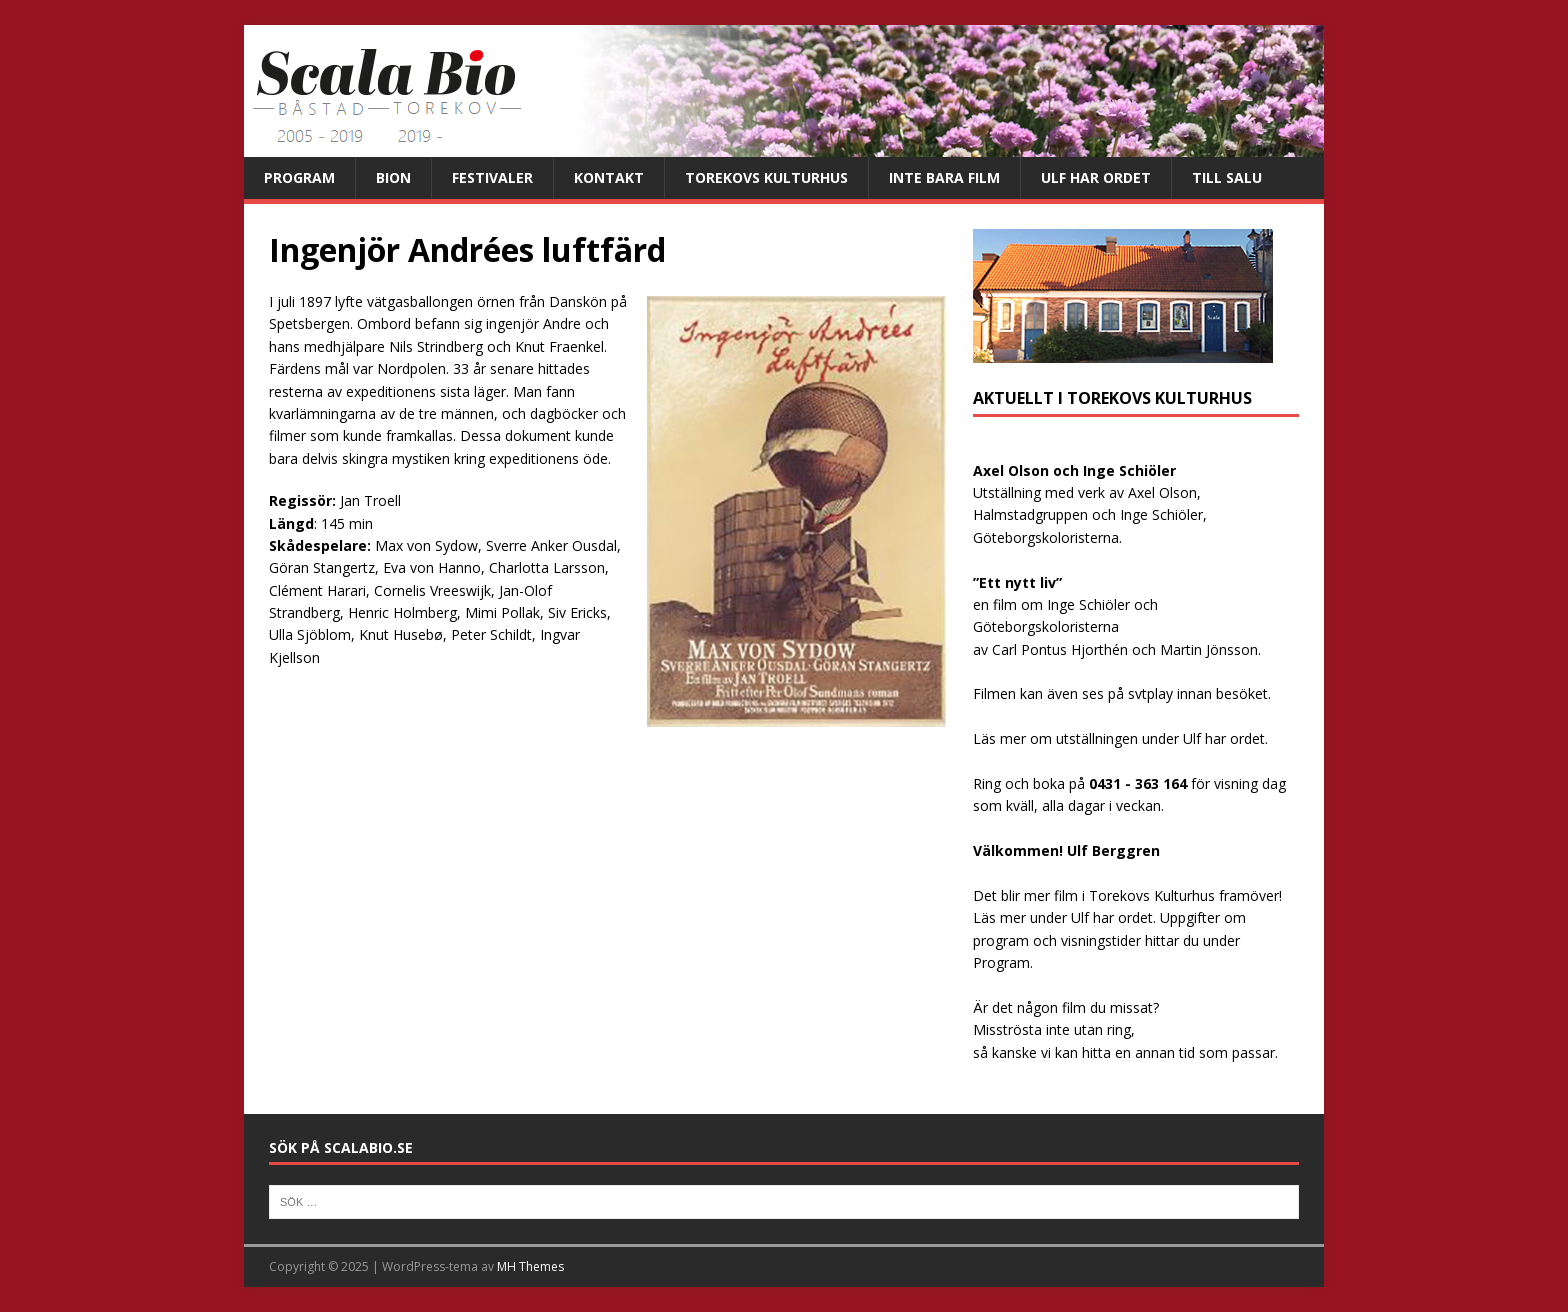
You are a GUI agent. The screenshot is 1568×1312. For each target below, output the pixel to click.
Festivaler (492, 177)
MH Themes (530, 1266)
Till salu (1227, 177)
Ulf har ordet (1096, 177)
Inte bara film (944, 177)
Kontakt (609, 177)
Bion (393, 177)
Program (299, 177)
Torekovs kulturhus (766, 177)
